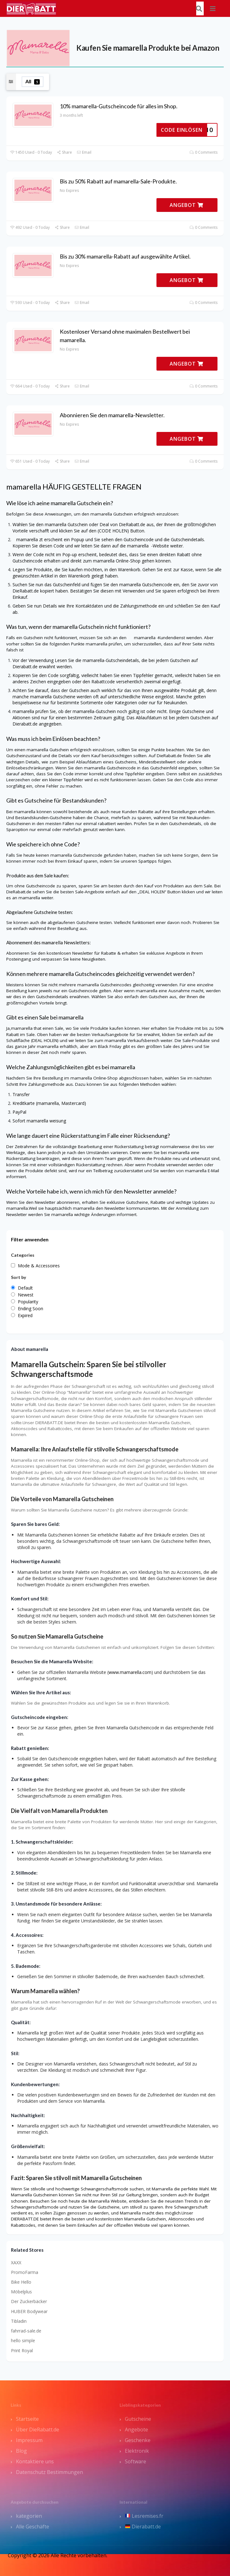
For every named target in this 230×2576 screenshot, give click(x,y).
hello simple (23, 2340)
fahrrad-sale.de (26, 2331)
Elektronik (137, 2450)
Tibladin (19, 2321)
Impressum (29, 2440)
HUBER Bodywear (29, 2311)
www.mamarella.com (130, 1672)
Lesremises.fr (144, 2515)
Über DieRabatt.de (37, 2429)
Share (64, 152)
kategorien (29, 2515)
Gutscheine (138, 2418)
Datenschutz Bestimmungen (49, 2472)
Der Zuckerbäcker (29, 2301)
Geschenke (138, 2440)
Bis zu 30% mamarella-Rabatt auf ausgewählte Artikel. (125, 256)
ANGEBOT (186, 205)
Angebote (136, 2429)
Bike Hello (21, 2282)
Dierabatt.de (143, 2526)
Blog (21, 2450)
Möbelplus (21, 2292)
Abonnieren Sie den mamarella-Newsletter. (112, 415)
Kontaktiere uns (35, 2461)
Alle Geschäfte (32, 2526)
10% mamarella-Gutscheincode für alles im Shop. (118, 106)
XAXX (16, 2263)
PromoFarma (24, 2272)
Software (135, 2461)
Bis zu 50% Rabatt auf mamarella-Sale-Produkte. (118, 181)
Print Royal (22, 2350)
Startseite (27, 2418)
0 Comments (203, 152)
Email (84, 152)
